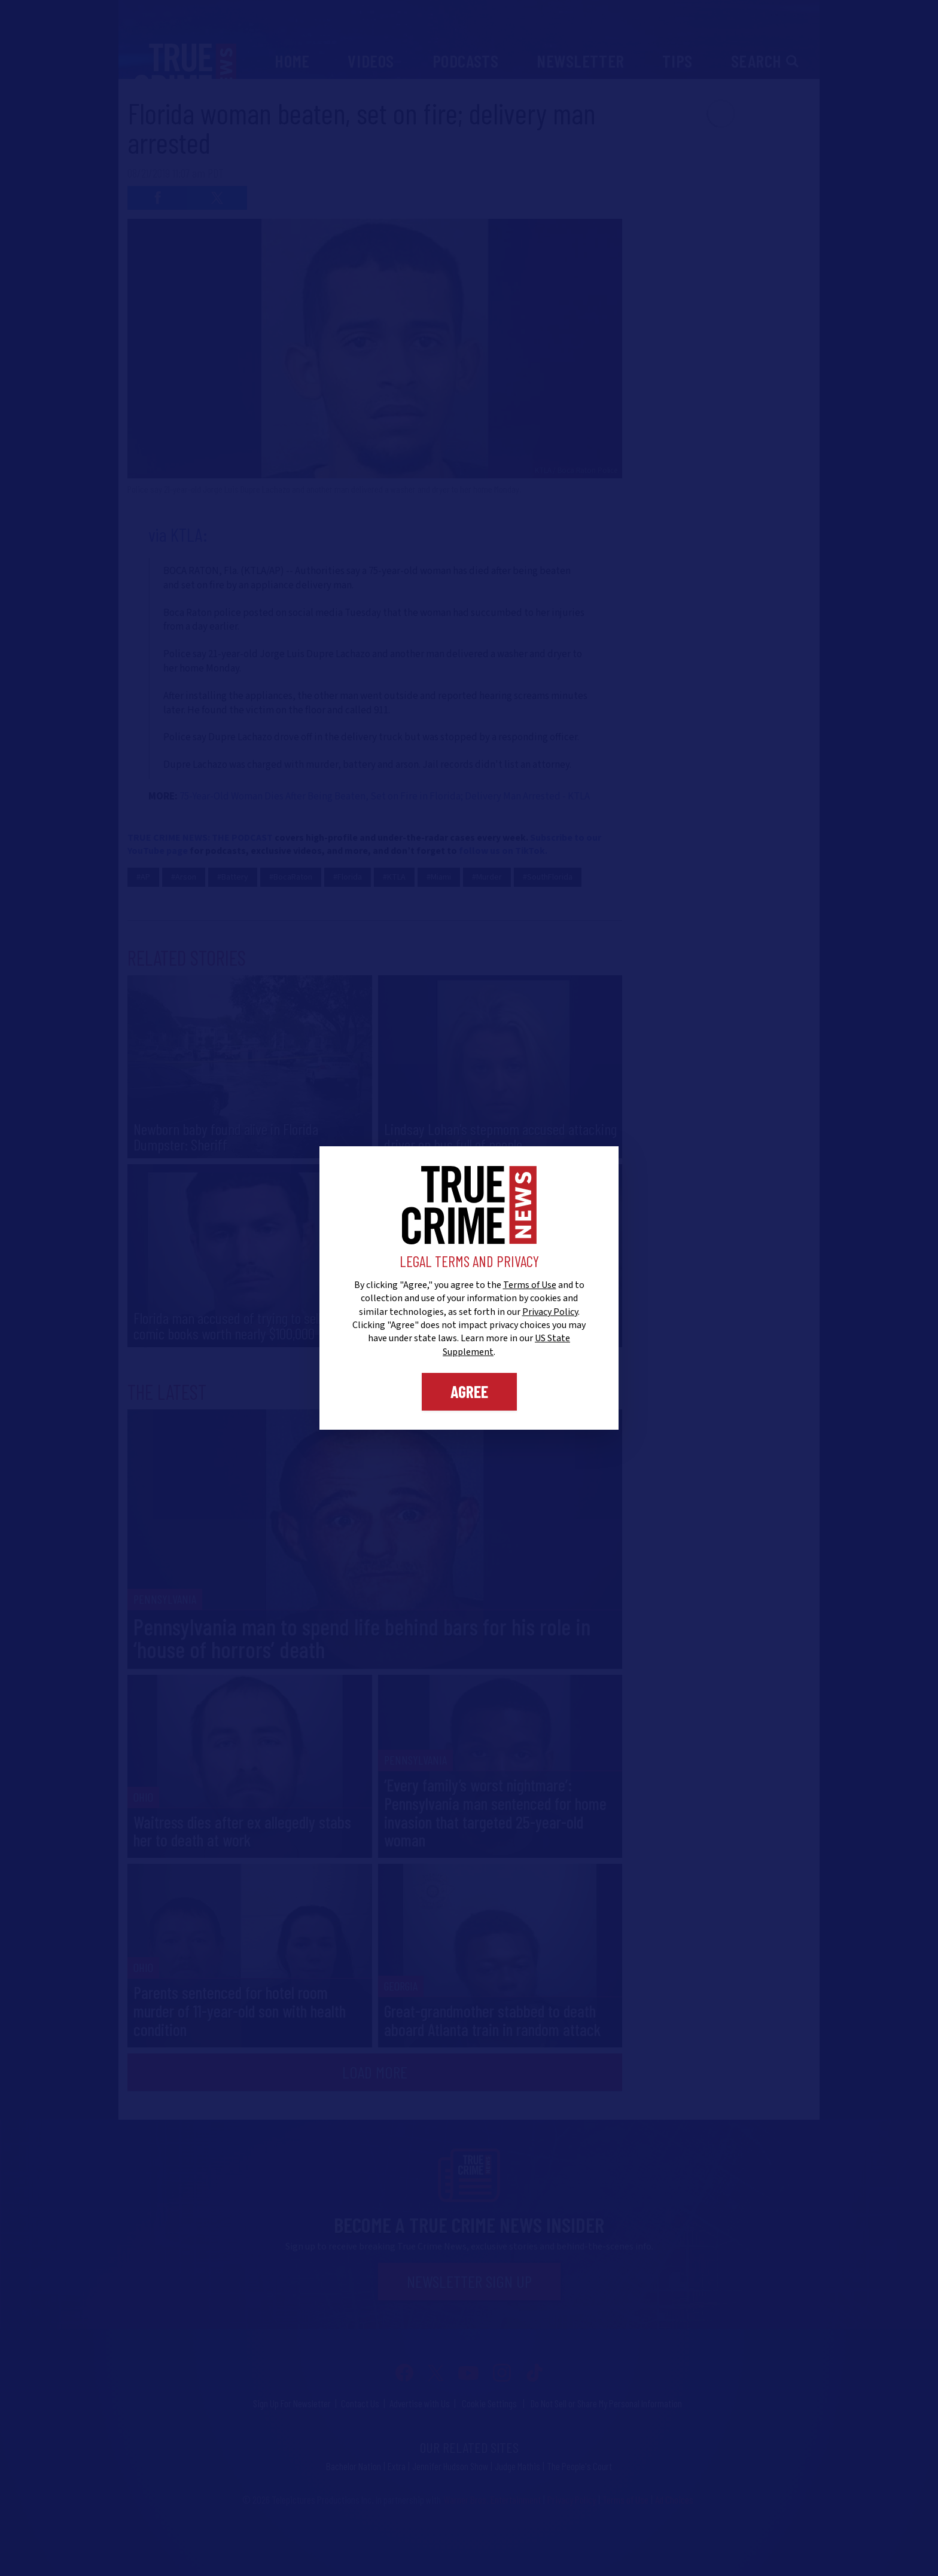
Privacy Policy (550, 1311)
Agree (469, 1391)
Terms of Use (529, 1285)
